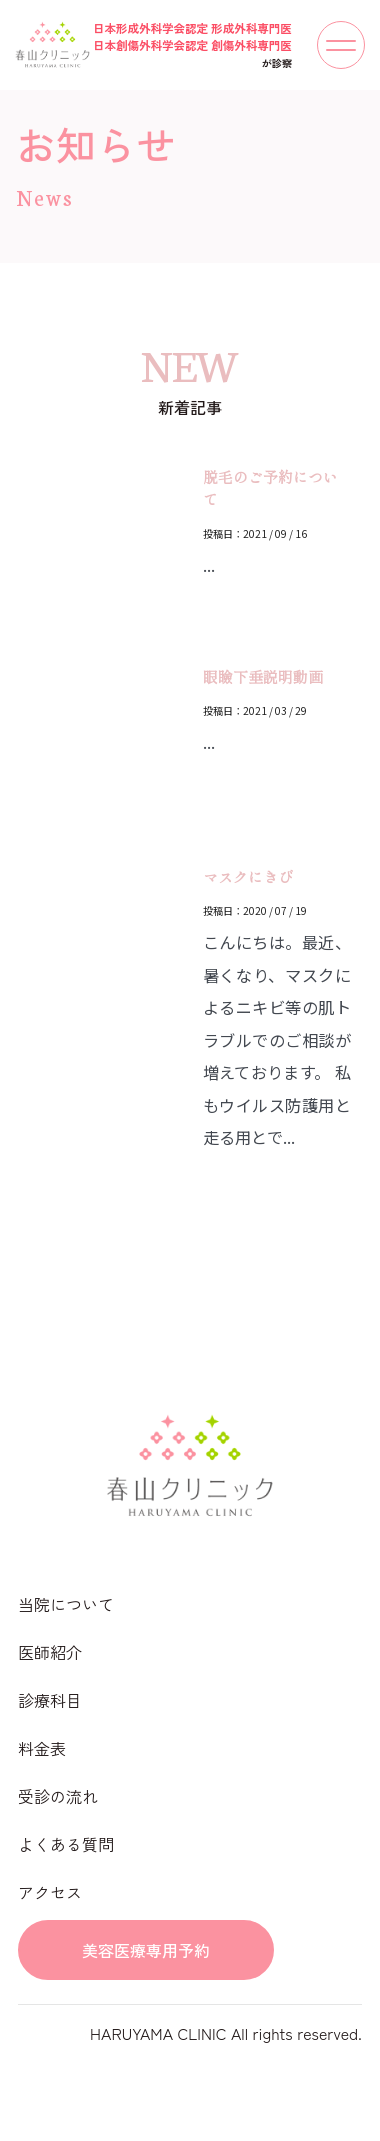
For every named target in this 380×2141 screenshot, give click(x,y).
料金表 (42, 1748)
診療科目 (50, 1700)
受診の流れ (58, 1796)
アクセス (50, 1892)
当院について (66, 1604)
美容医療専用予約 (146, 1950)
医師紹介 (50, 1652)
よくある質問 (66, 1844)
